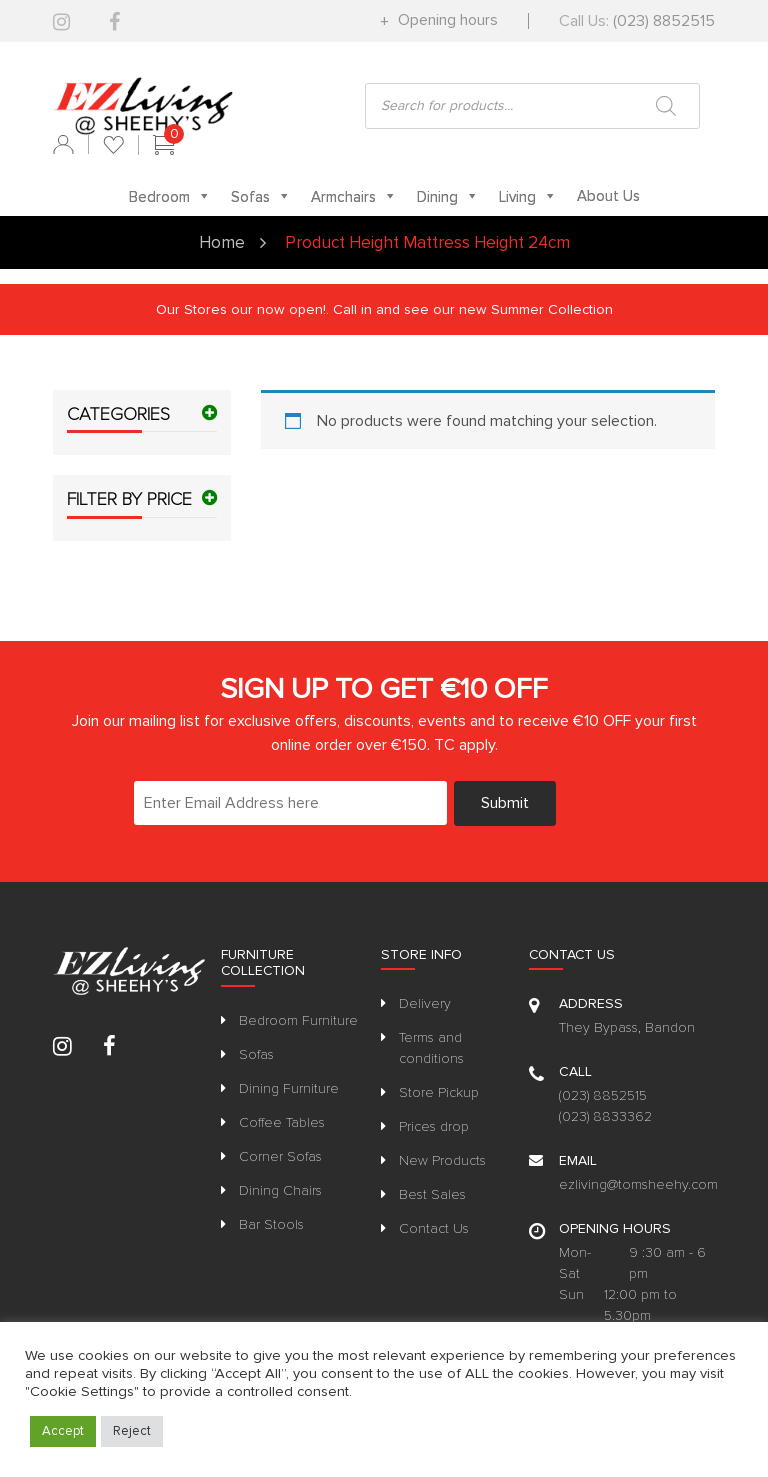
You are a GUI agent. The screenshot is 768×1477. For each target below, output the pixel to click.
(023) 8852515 (664, 21)
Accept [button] (63, 1431)
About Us (608, 196)
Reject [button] (132, 1431)
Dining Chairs (280, 1190)
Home (222, 242)
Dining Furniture (289, 1088)
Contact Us (434, 1228)
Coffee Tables (282, 1122)
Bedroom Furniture (298, 1020)
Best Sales (432, 1194)
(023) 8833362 (605, 1116)
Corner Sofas (280, 1156)
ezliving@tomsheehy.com (638, 1184)
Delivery (425, 1003)
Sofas (256, 1054)
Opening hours (446, 20)
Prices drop (434, 1126)
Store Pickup (439, 1092)
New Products (442, 1160)
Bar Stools (271, 1224)
